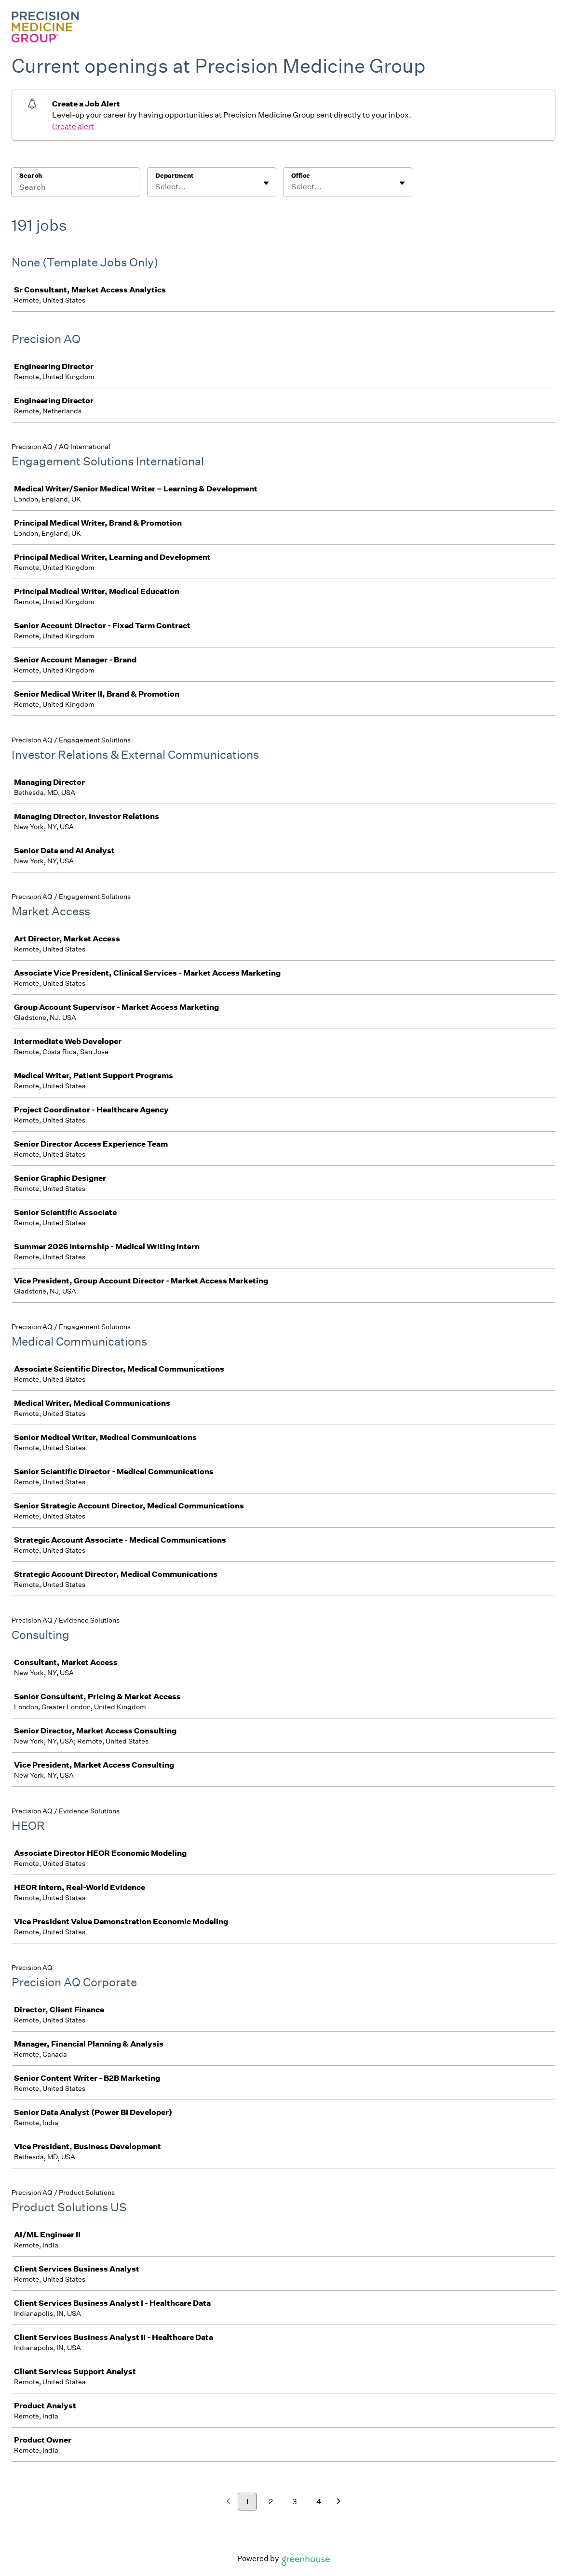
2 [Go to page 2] (271, 2501)
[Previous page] (228, 2502)
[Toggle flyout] (266, 183)
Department (174, 176)
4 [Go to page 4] (319, 2501)
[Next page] (338, 2502)
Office (300, 176)
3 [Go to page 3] (294, 2501)
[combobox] (156, 187)
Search (30, 176)
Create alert (73, 126)
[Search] (76, 188)
